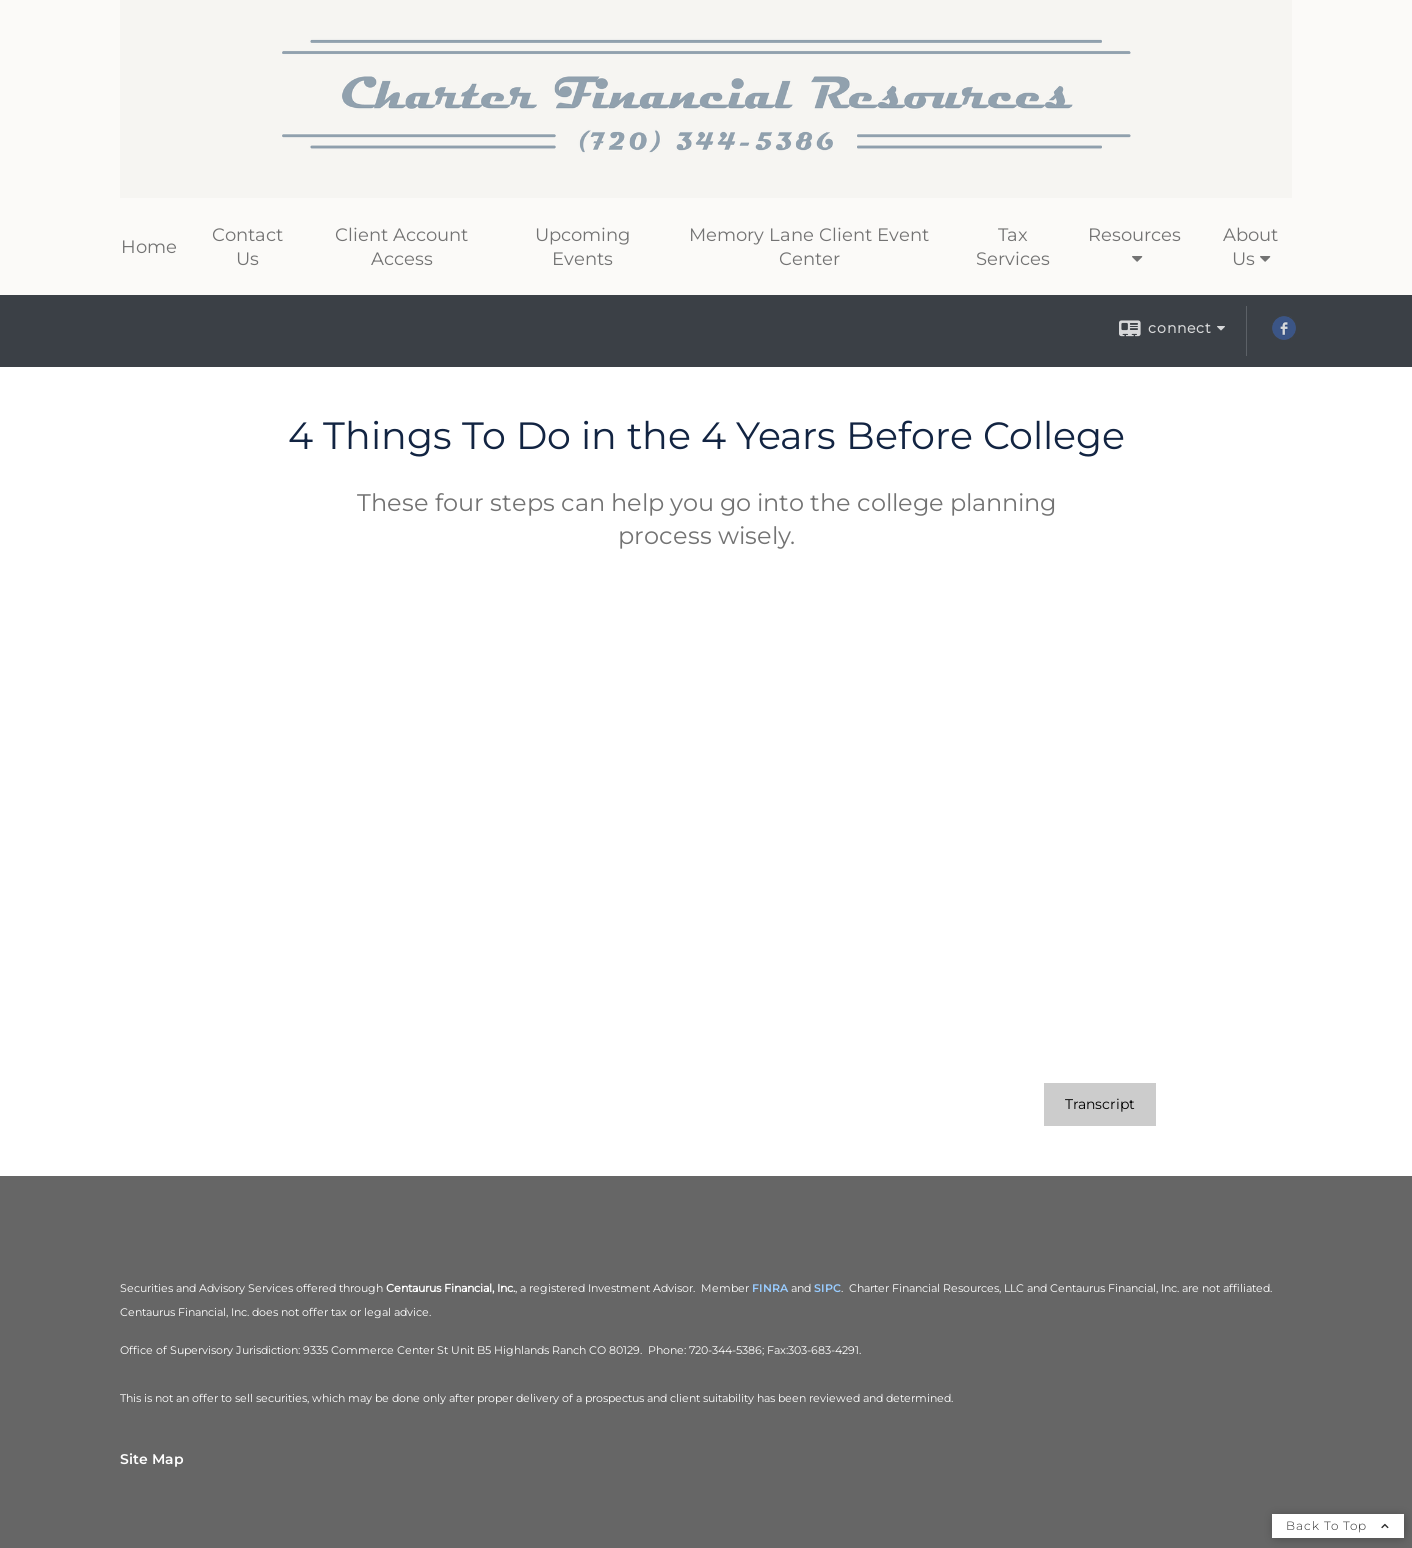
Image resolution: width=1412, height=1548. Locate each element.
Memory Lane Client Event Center (809, 247)
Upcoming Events (582, 247)
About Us (1250, 247)
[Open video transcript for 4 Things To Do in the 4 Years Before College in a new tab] (1100, 1104)
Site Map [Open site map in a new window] (152, 1459)
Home (149, 247)
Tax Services (1013, 247)
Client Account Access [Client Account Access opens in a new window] (401, 247)
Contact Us (247, 247)
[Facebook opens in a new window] (1284, 335)
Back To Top (1338, 1525)
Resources (1134, 235)
